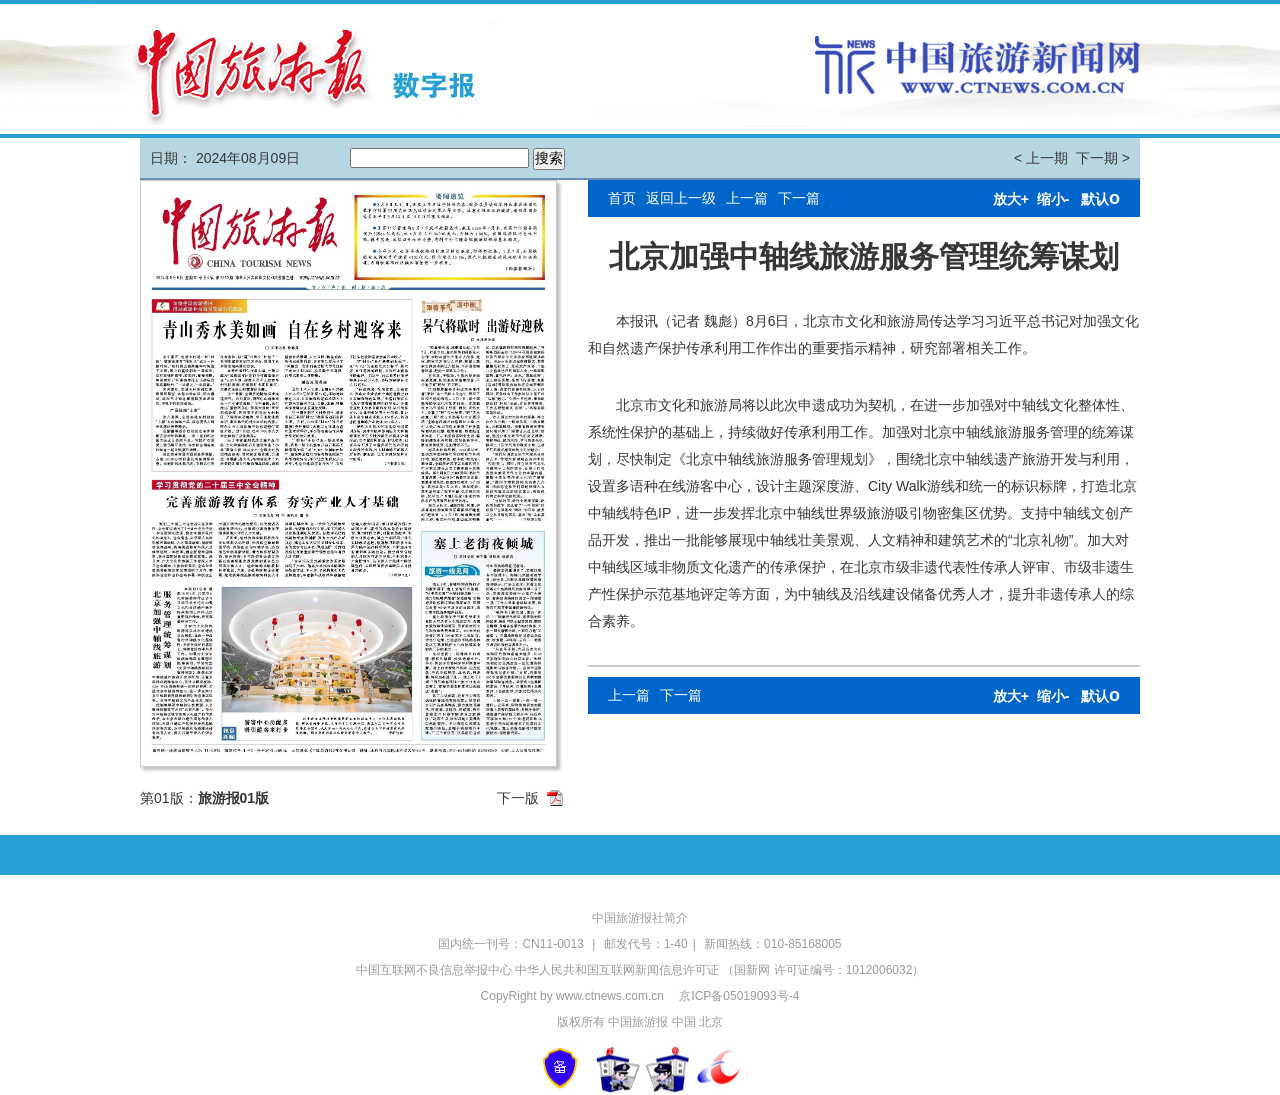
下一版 (518, 798)
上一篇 (747, 198)
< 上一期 (1041, 158)
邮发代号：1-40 (646, 944)
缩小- (1053, 199)
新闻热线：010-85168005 (772, 944)
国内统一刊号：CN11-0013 (512, 944)
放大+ (1011, 199)
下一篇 (799, 198)
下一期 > (1103, 158)
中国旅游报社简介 (640, 918)
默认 (1100, 199)
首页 (622, 198)
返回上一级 (681, 198)
